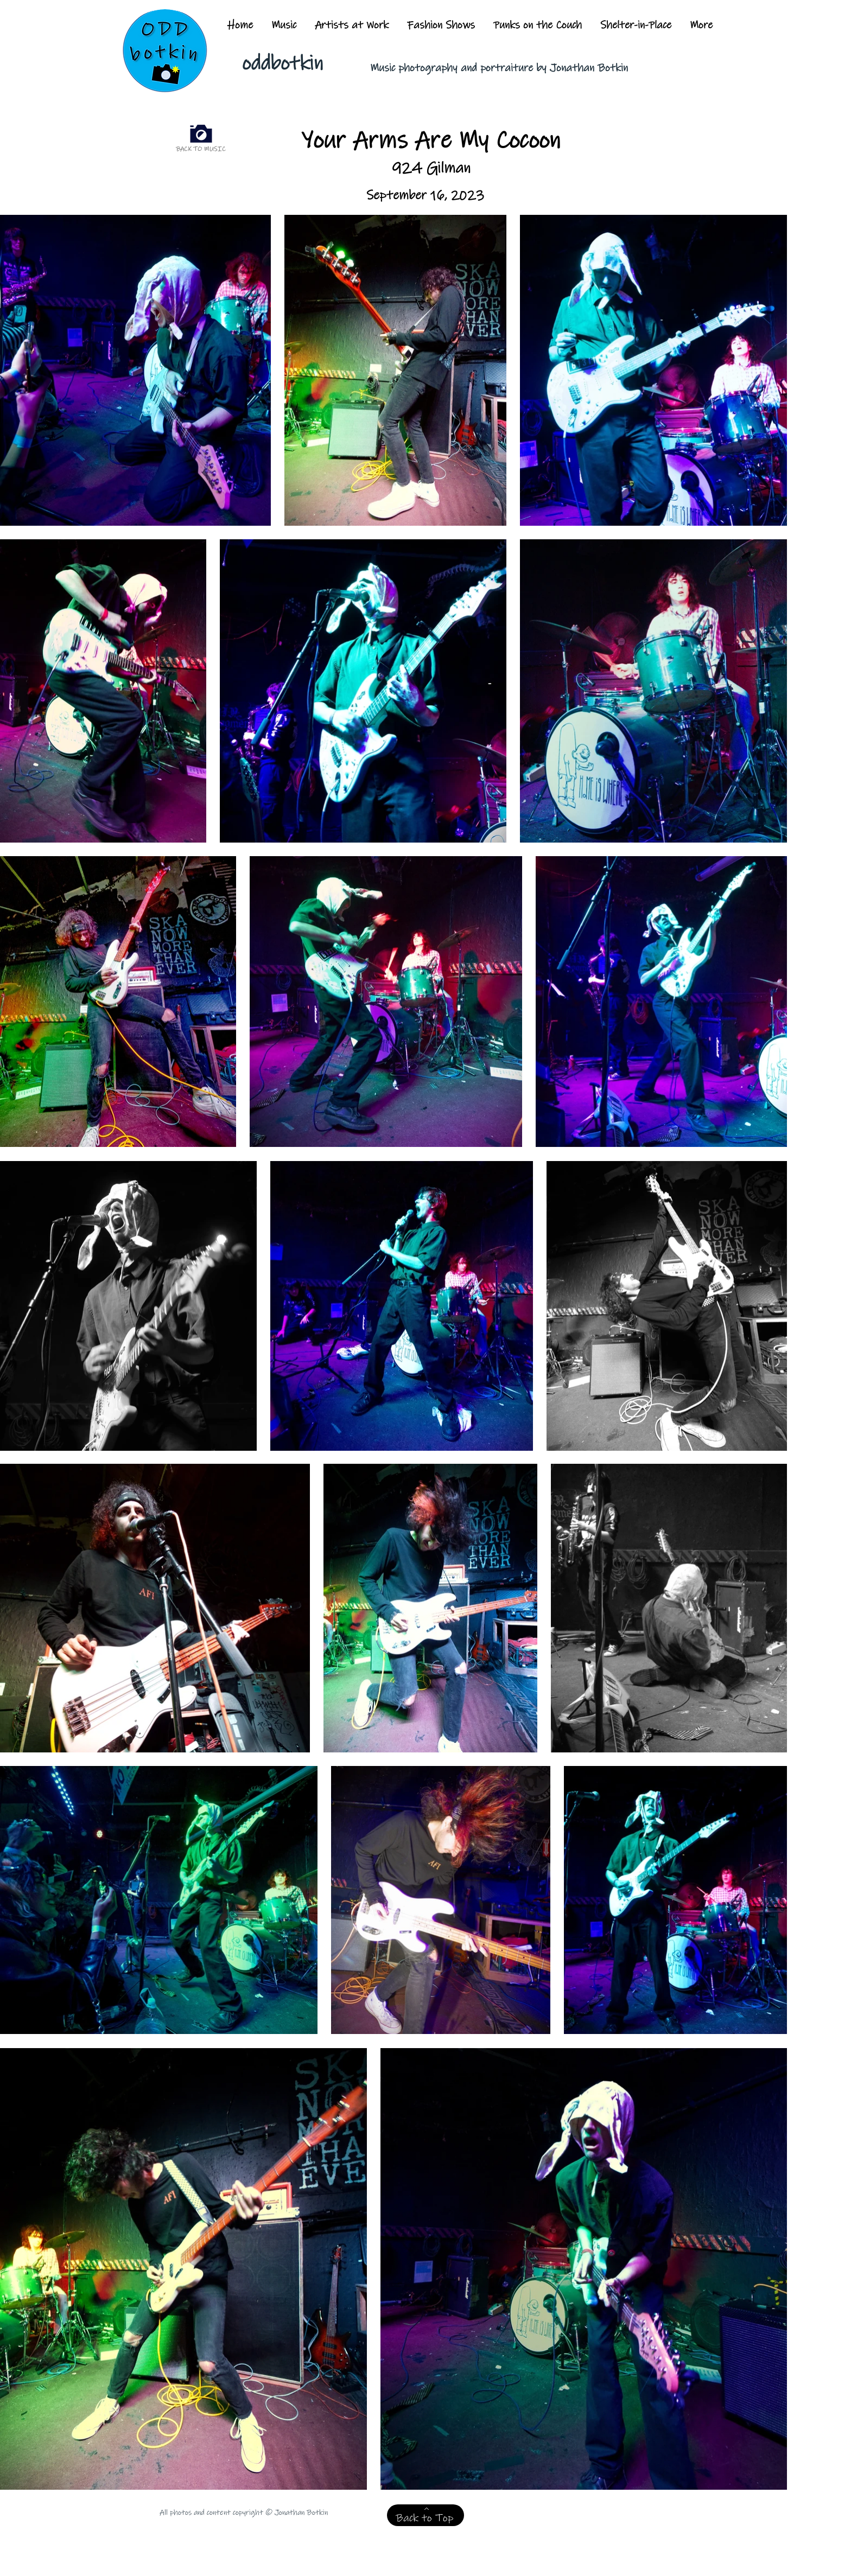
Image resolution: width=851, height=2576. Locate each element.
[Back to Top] (425, 2515)
